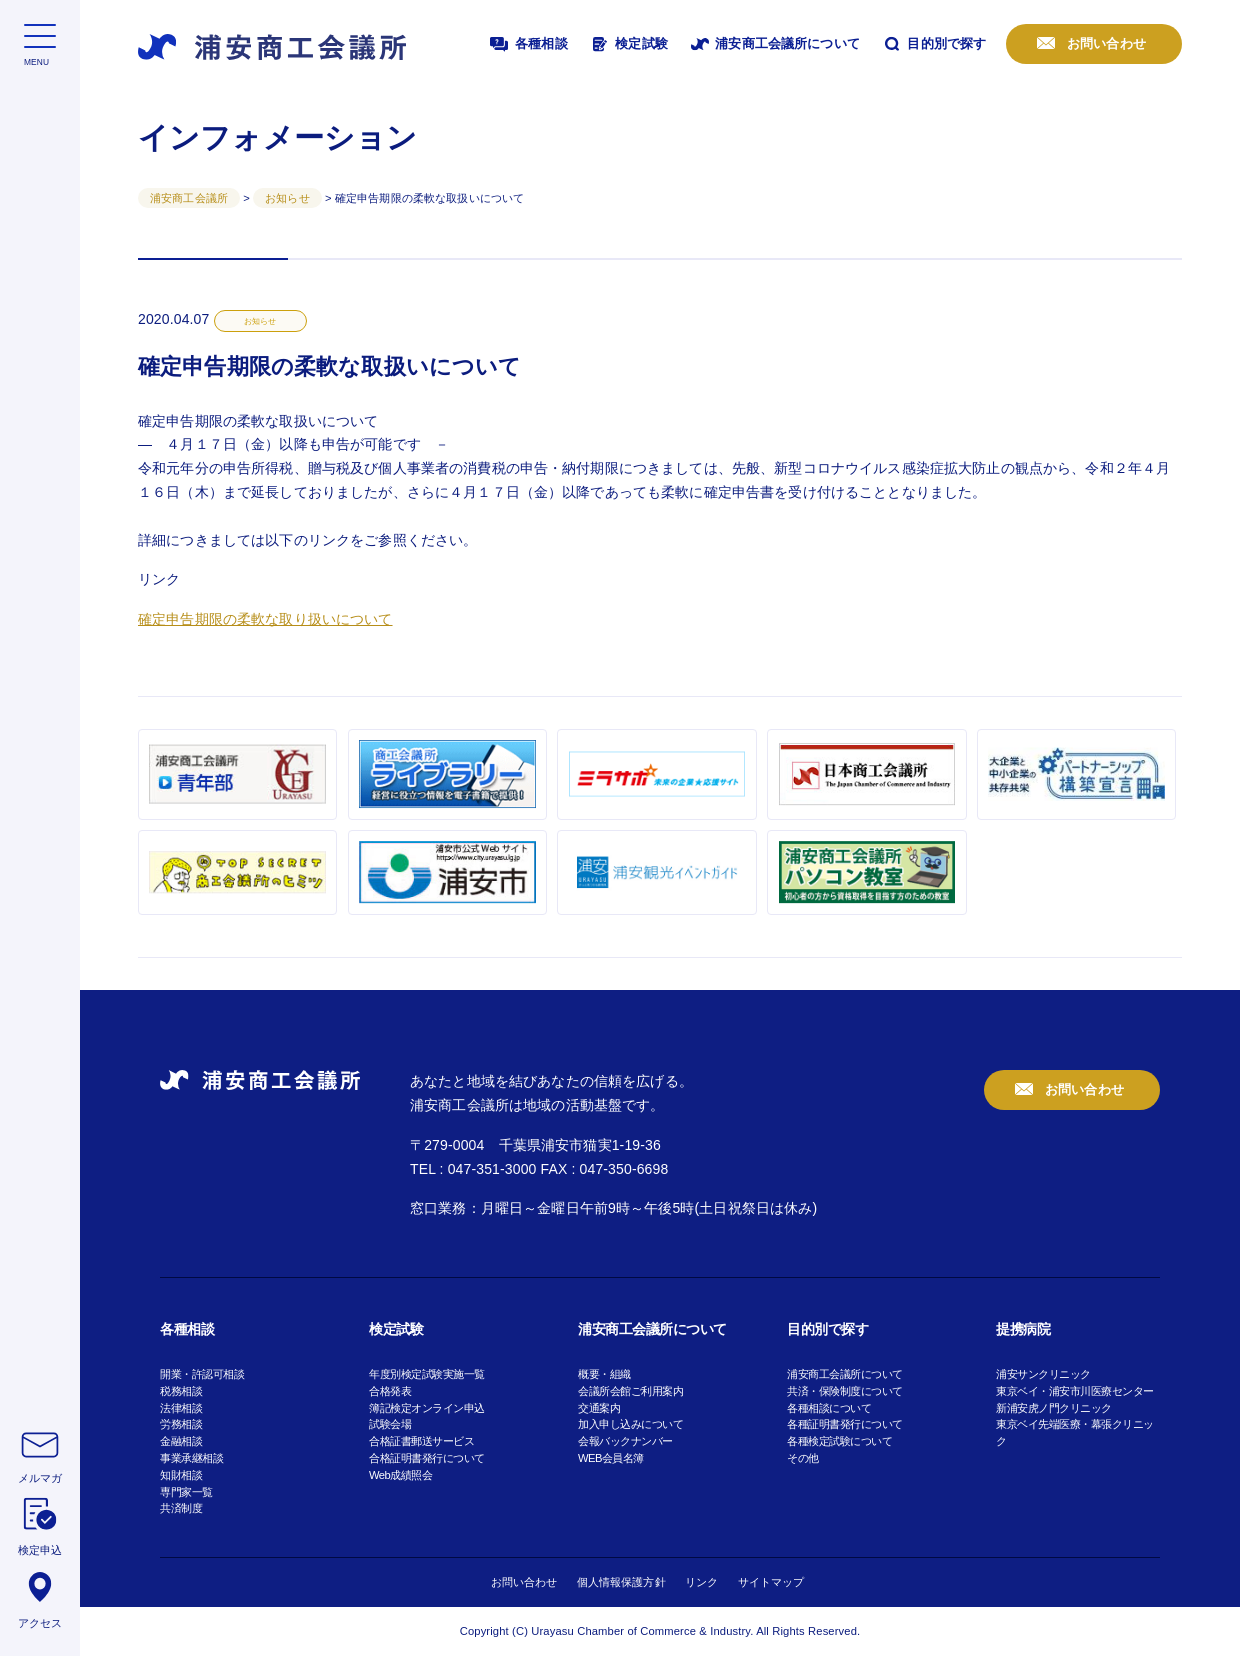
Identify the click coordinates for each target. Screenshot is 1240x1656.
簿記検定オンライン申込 (427, 1408)
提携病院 (1023, 1329)
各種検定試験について (839, 1441)
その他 (803, 1458)
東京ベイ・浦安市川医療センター (1075, 1391)
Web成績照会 (400, 1475)
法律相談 (181, 1408)
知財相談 (181, 1475)
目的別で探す (933, 44)
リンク (701, 1582)
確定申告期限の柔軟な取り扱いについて (265, 619)
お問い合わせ (1104, 43)
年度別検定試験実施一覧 (427, 1374)
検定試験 (628, 44)
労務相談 (181, 1424)
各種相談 (527, 44)
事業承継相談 (191, 1458)
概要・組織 (604, 1374)
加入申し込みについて (630, 1424)
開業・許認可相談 (202, 1374)
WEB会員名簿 (611, 1458)
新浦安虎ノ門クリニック (1054, 1408)
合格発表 (390, 1391)
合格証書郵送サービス (421, 1441)
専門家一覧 (186, 1492)
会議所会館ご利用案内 (630, 1391)
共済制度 (181, 1508)
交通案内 (599, 1408)
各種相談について (829, 1408)
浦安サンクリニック (1043, 1374)
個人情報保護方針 (621, 1582)
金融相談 (181, 1441)
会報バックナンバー (625, 1441)
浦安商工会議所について (774, 44)
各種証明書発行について (845, 1424)
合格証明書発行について (427, 1458)
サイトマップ (771, 1582)
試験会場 (390, 1424)
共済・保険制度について (845, 1391)
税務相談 (181, 1391)
